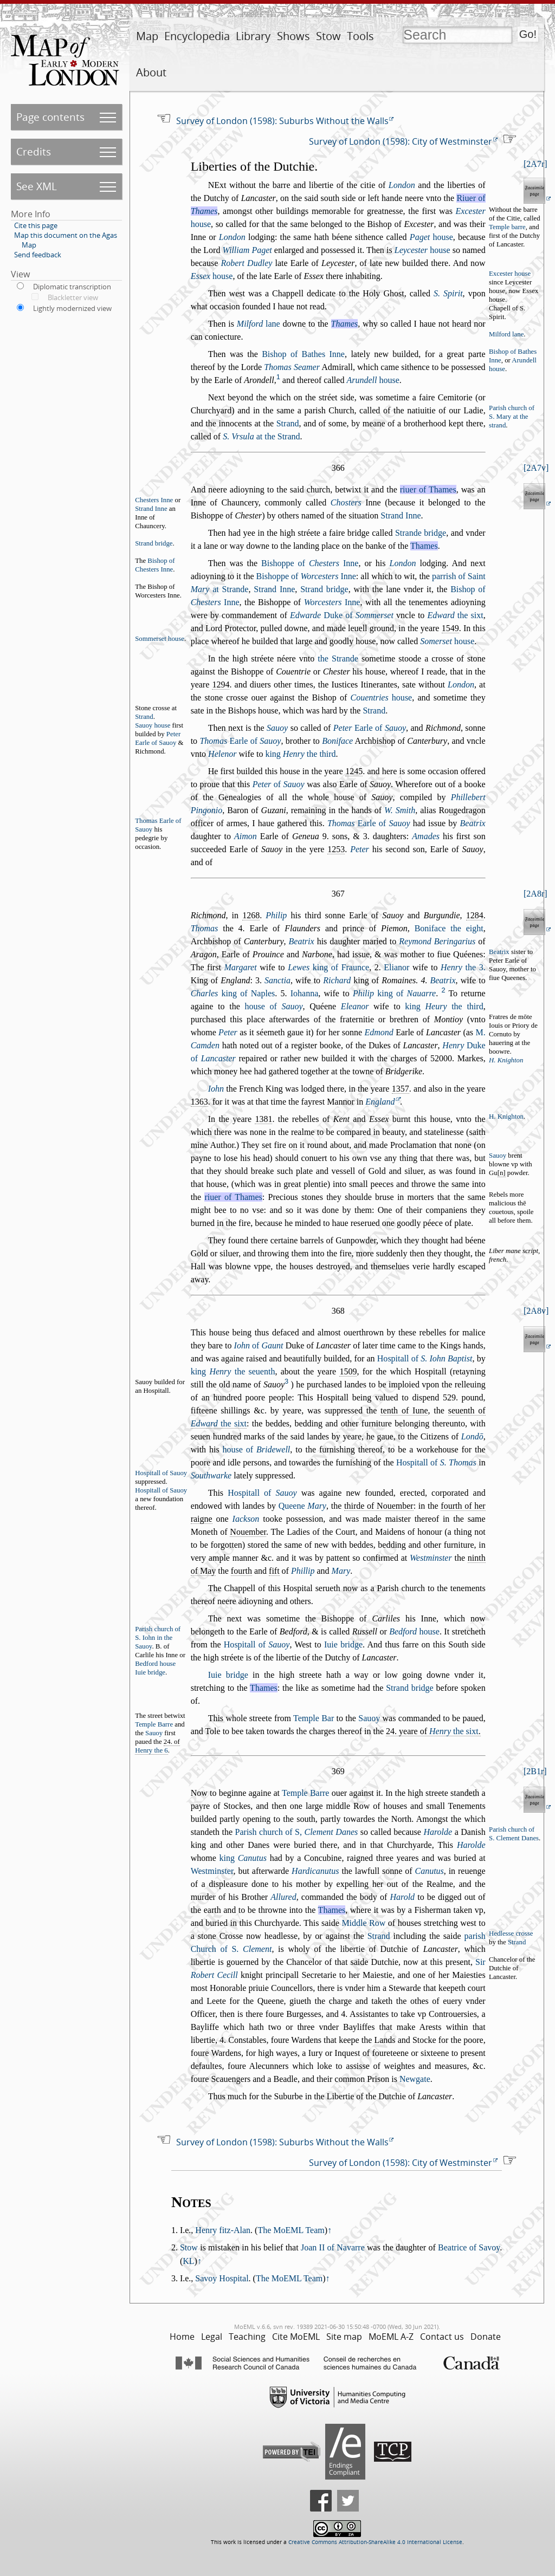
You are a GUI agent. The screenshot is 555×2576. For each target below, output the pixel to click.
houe (431, 237)
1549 (450, 628)
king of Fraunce (328, 967)
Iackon (246, 1518)
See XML (36, 186)
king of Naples (233, 993)
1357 (400, 1088)
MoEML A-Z (391, 2337)
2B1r (535, 1771)
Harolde (471, 1845)
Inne (332, 602)
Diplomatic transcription (72, 286)
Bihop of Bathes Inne (303, 354)
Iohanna (305, 993)
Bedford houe (155, 1663)
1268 (251, 915)
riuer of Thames (428, 489)
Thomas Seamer (292, 367)
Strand (287, 423)
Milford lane (506, 334)
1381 (263, 1119)
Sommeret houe (159, 639)
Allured (283, 1897)
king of (394, 993)
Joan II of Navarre (333, 2247)
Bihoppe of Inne (309, 563)
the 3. (463, 967)
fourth (241, 1570)
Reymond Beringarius (437, 941)
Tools (360, 36)
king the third (300, 753)
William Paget (247, 250)
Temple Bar (313, 1718)
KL (188, 2261)
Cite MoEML (296, 2337)
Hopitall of (425, 1358)
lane (258, 323)
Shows (293, 36)
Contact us (442, 2337)
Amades (426, 836)
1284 (474, 915)
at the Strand (261, 436)
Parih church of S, (296, 1832)
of (279, 784)
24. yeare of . (433, 1731)
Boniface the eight (449, 928)
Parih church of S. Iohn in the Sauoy (157, 1637)
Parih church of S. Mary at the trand (511, 416)
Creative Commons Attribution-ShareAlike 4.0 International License (375, 2542)
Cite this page (35, 225)
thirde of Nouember (379, 1505)
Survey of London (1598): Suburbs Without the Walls (282, 121)
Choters (346, 502)
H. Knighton (506, 1060)
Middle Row (363, 1923)
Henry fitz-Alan (222, 2230)
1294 (220, 684)
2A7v (536, 467)
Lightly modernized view (72, 308)
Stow (328, 36)
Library (253, 36)
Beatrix (301, 941)
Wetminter (431, 1557)
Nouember (248, 1531)
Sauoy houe (152, 725)
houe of (273, 1006)
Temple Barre (154, 1724)
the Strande (338, 658)
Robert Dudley (246, 263)
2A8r (535, 893)
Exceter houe (510, 273)
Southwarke (211, 1475)
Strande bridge (420, 532)
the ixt (455, 615)
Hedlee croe (511, 1933)
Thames (344, 323)
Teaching (247, 2337)
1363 (199, 1101)
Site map (344, 2337)
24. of (157, 1746)
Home (182, 2337)
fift (274, 1570)
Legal (211, 2337)
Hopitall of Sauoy (161, 1473)
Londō (472, 1436)
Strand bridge (153, 543)
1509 (348, 1371)
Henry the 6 (151, 1750)
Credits (33, 151)
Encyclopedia (197, 36)
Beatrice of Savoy (469, 2247)
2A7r (535, 163)
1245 (354, 771)
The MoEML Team (290, 2230)
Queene (302, 1505)
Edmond (379, 1032)
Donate (485, 2337)
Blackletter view (73, 297)
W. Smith (399, 810)
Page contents (50, 116)
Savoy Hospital (221, 2278)
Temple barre (507, 227)
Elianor (396, 967)
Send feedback (37, 254)
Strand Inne (151, 508)
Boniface (337, 740)
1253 (336, 849)
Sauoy (277, 727)
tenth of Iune (404, 1410)
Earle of (369, 727)
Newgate (414, 2079)
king (243, 1858)
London (402, 185)
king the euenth (233, 1371)
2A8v (536, 1310)
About (151, 72)
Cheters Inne (154, 500)
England (380, 1101)
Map (147, 36)
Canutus (429, 1871)
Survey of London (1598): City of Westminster (400, 141)
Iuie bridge (343, 1644)
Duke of (341, 615)
